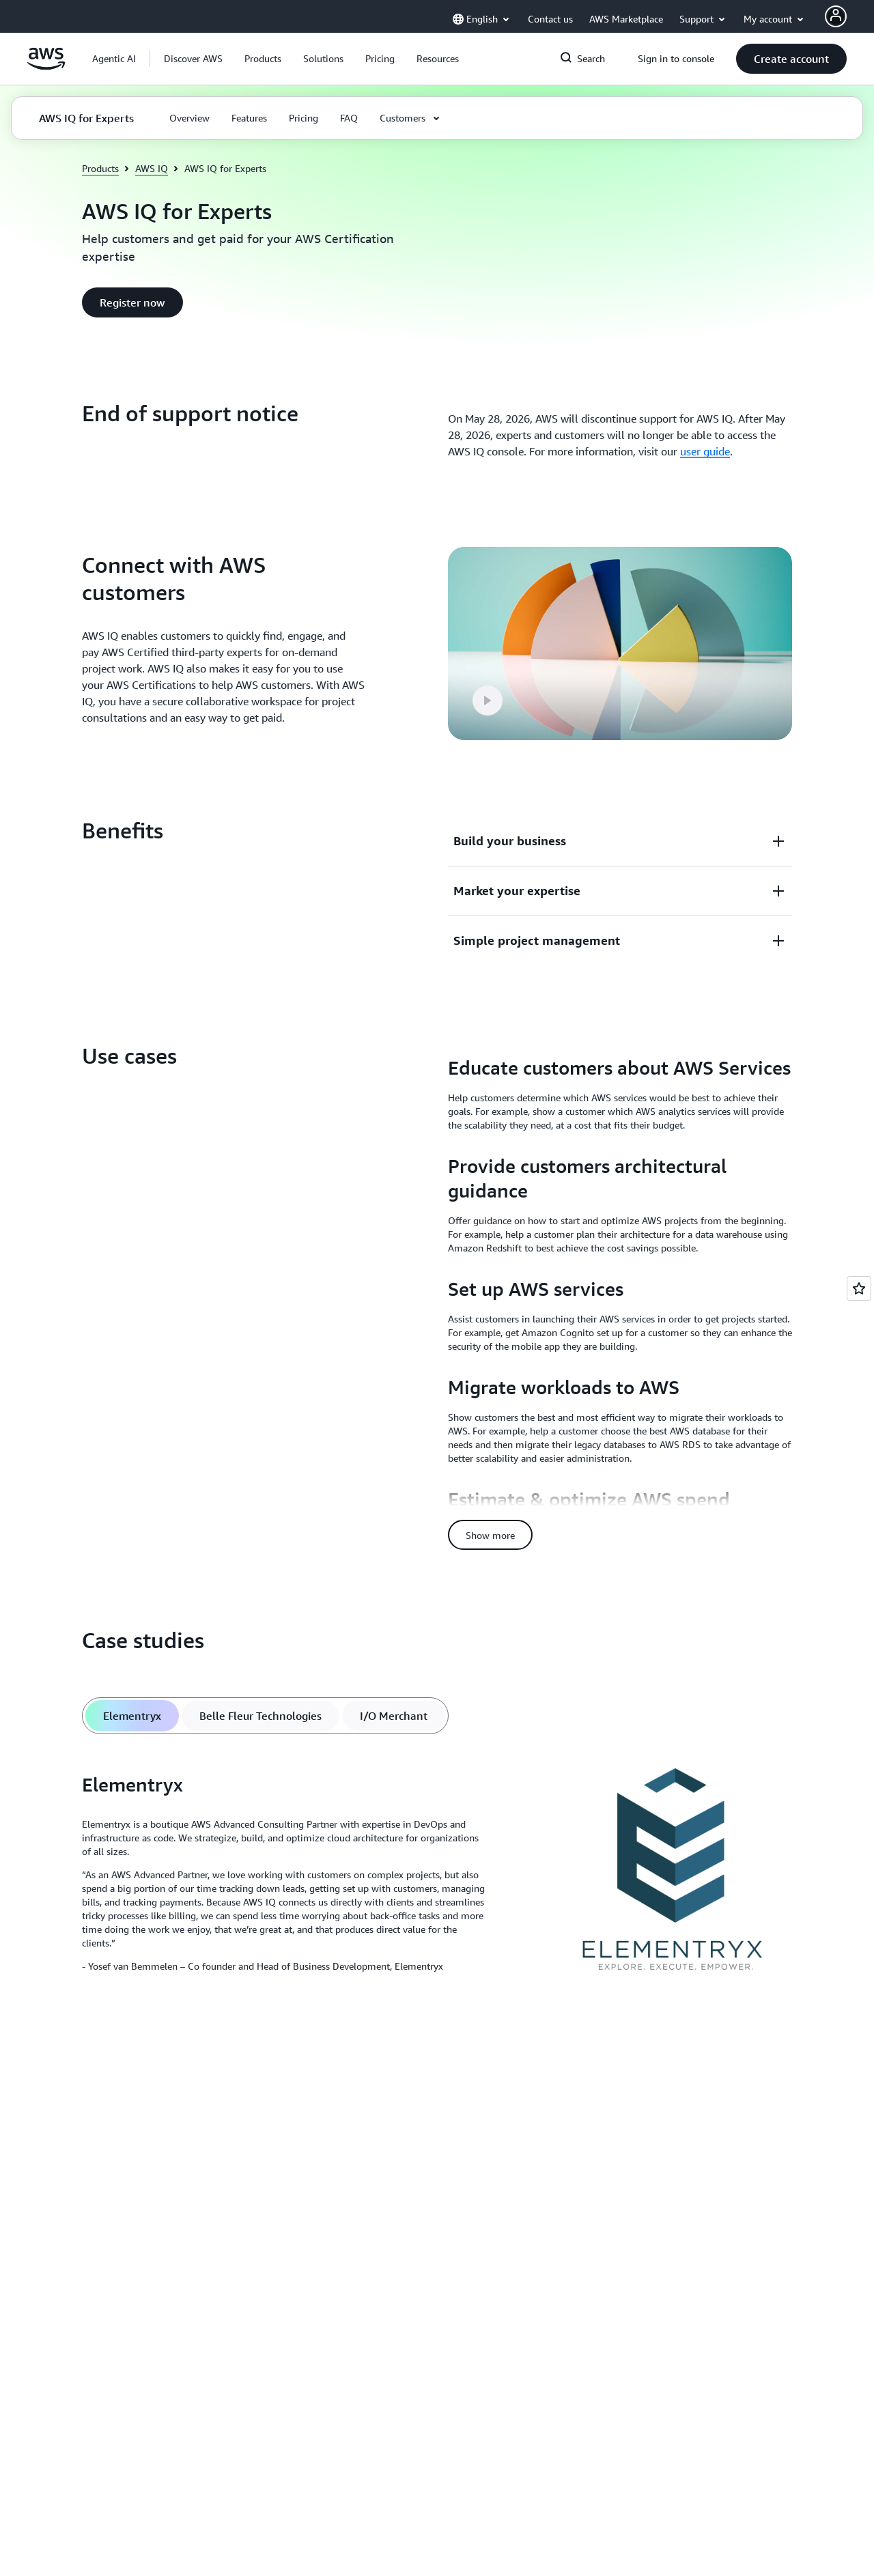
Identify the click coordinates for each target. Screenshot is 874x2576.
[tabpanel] (437, 1877)
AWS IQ (151, 168)
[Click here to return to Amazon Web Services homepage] (46, 66)
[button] (193, 58)
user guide (705, 451)
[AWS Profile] (836, 16)
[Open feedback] (859, 1288)
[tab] (132, 1716)
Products (100, 168)
